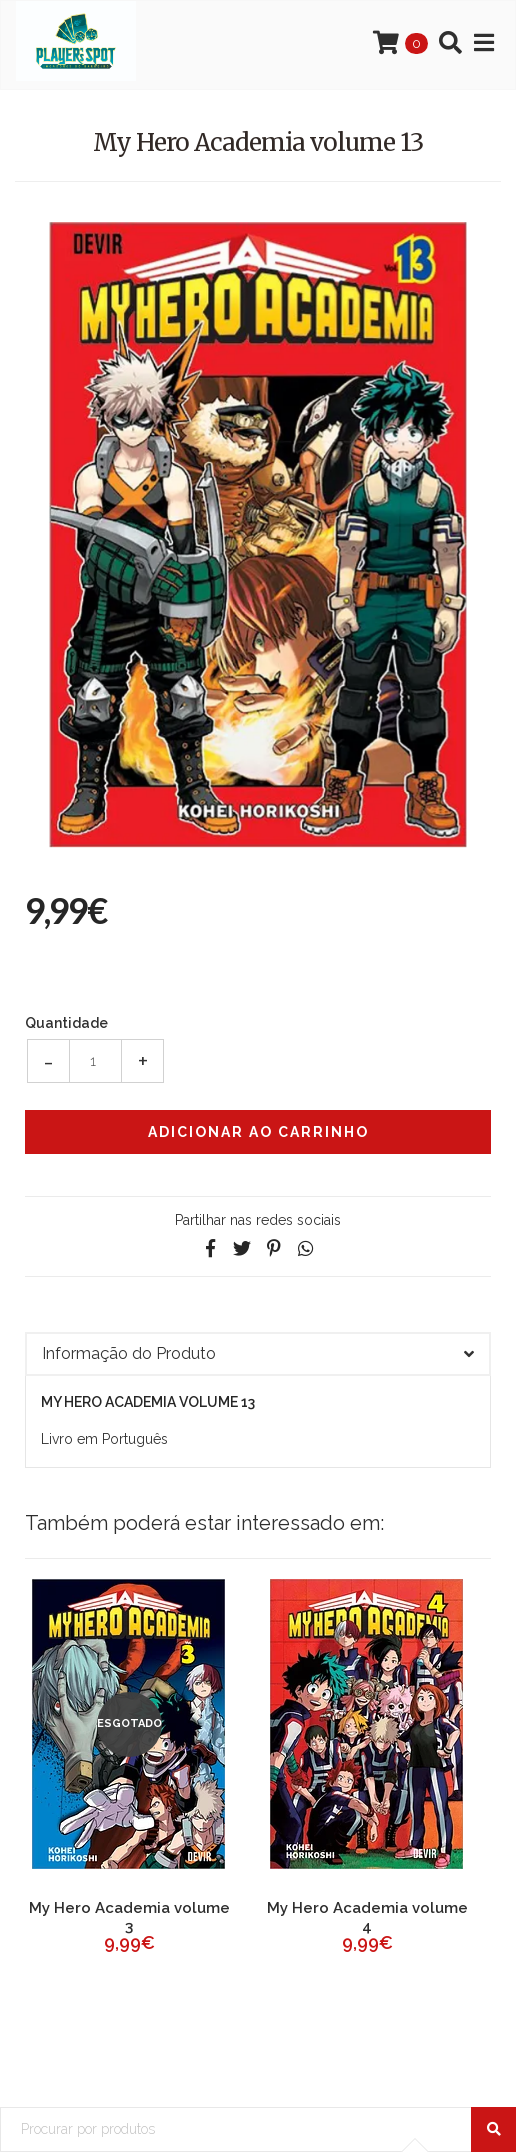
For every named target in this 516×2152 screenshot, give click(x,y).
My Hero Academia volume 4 (367, 1917)
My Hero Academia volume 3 (129, 1917)
